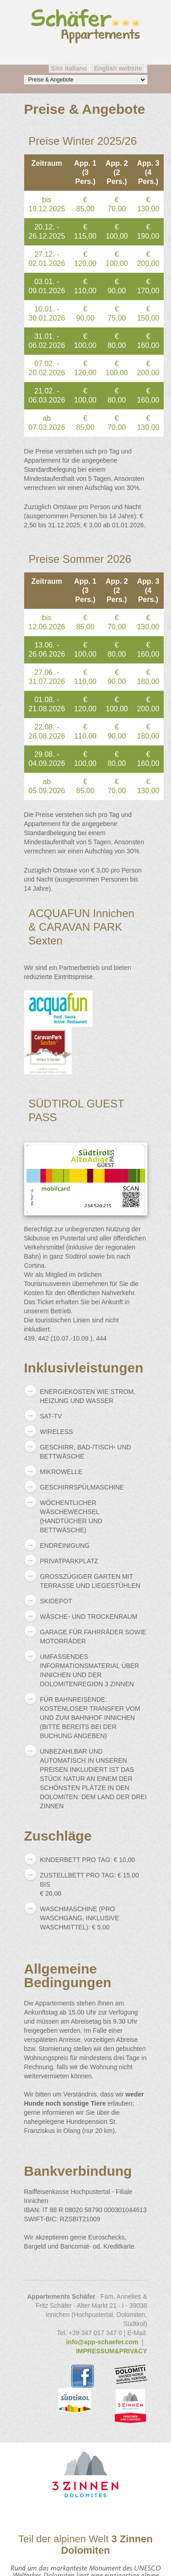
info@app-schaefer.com (102, 2342)
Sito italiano (69, 68)
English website (118, 68)
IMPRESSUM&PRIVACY (111, 2351)
